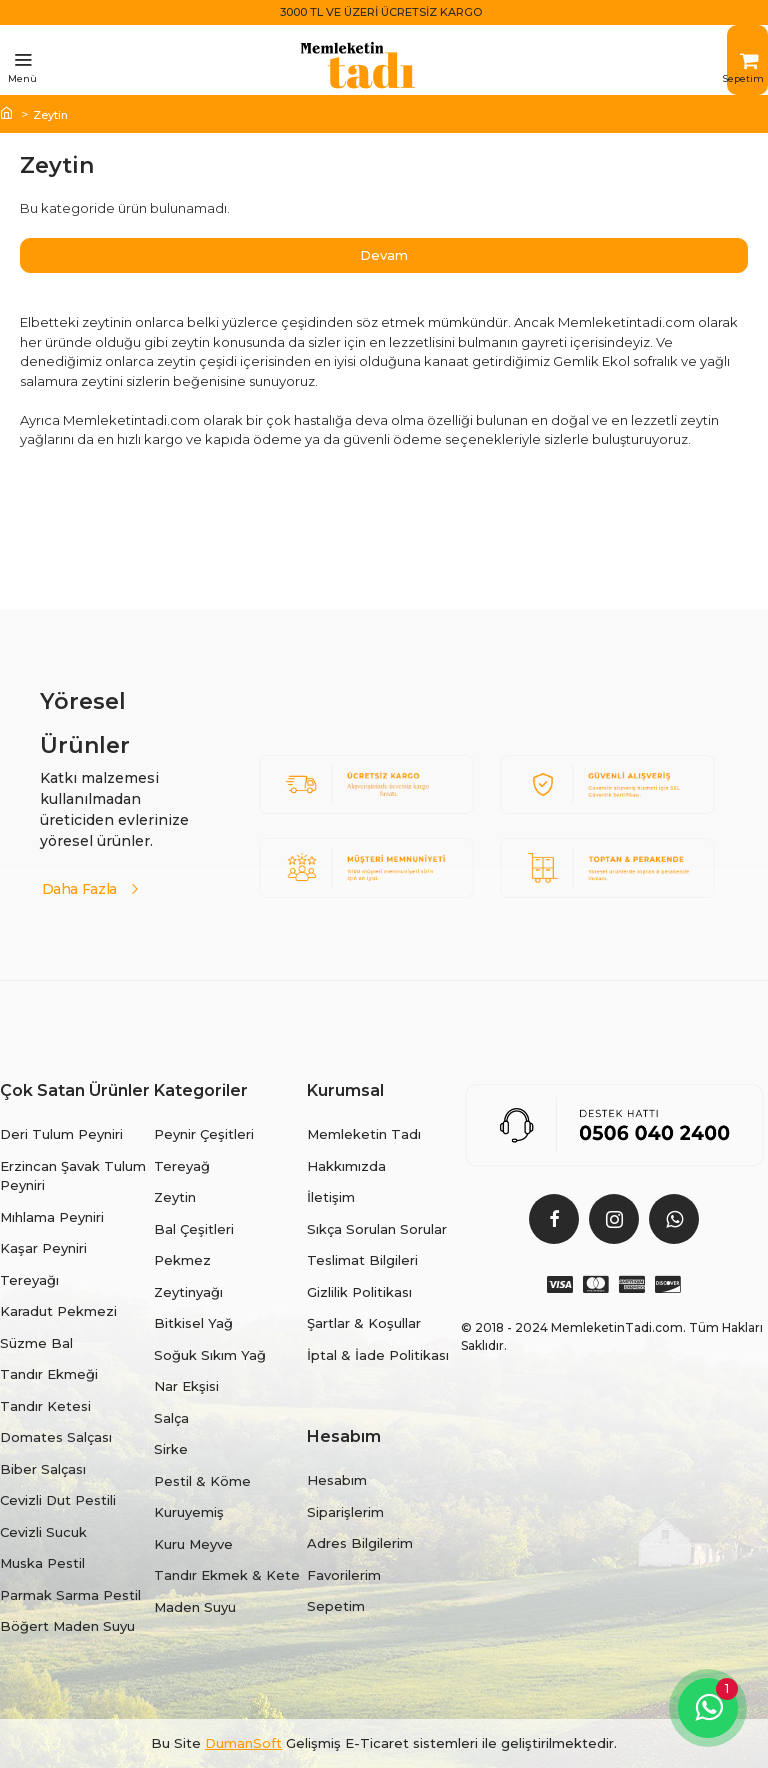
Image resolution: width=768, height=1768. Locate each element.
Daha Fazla (80, 887)
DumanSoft (243, 1743)
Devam (384, 255)
